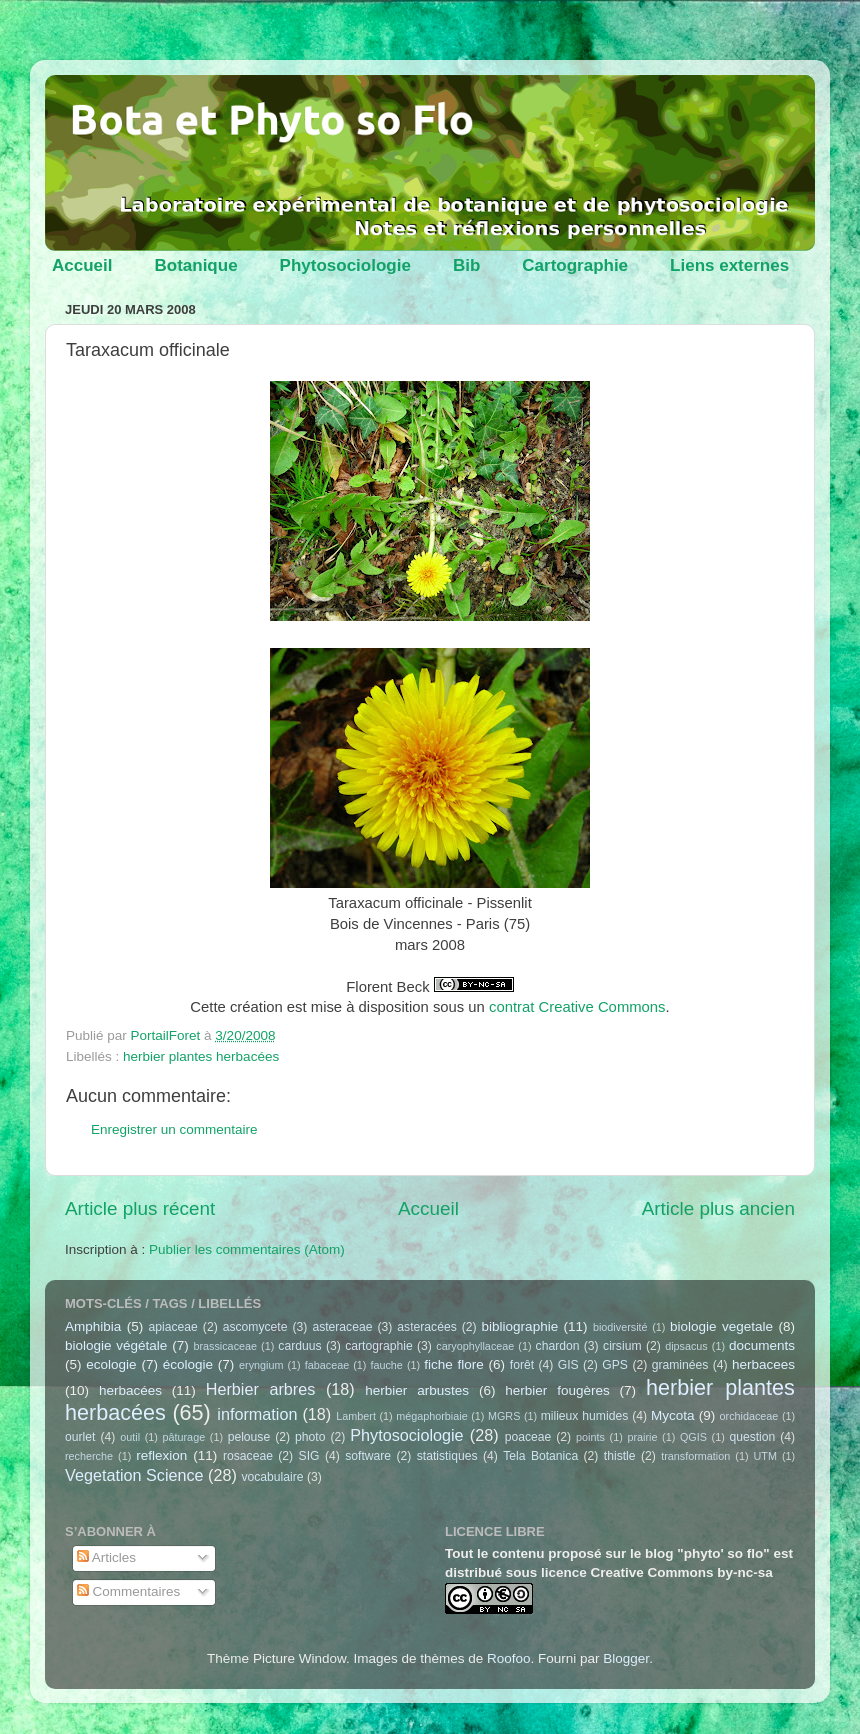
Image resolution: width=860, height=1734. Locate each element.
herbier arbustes (417, 1390)
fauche (386, 1365)
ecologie (111, 1364)
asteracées (426, 1327)
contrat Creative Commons (577, 1007)
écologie (188, 1364)
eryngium (261, 1365)
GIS (568, 1365)
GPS (615, 1365)
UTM (765, 1456)
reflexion (161, 1455)
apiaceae (173, 1327)
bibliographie (520, 1326)
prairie (642, 1437)
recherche (89, 1456)
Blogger (626, 1658)
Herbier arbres (261, 1389)
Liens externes (729, 265)
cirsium (622, 1346)
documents (762, 1345)
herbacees (763, 1364)
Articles (106, 1557)
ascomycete (255, 1327)
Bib (466, 265)
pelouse (249, 1437)
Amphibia (93, 1326)
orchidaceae (749, 1416)
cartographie (379, 1346)
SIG (309, 1456)
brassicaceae (225, 1346)
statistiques (447, 1456)
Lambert (356, 1416)
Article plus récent (140, 1208)
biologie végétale (116, 1345)
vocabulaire (272, 1477)
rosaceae (248, 1456)
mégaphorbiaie (431, 1416)
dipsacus (686, 1346)
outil (130, 1437)
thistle (620, 1456)
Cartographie (575, 265)
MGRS (504, 1416)
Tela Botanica (540, 1456)
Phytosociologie (345, 265)
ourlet (80, 1437)
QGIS (693, 1437)
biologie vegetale (721, 1326)
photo (310, 1437)
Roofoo (509, 1658)
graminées (680, 1365)
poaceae (528, 1437)
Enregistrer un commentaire (174, 1129)
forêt (522, 1365)
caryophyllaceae (475, 1346)
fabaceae (327, 1365)
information (257, 1414)
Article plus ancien (718, 1208)
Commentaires (129, 1591)
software (368, 1456)
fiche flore (454, 1364)
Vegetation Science (134, 1475)
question (752, 1437)
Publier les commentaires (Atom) (247, 1249)
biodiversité (620, 1327)
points (590, 1437)
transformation (695, 1456)
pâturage (184, 1437)
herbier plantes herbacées (201, 1056)
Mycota (673, 1415)
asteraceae (342, 1327)
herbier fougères (557, 1390)
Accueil (82, 265)
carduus (299, 1346)
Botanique (195, 265)
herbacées (130, 1390)
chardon (558, 1346)
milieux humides (585, 1416)
